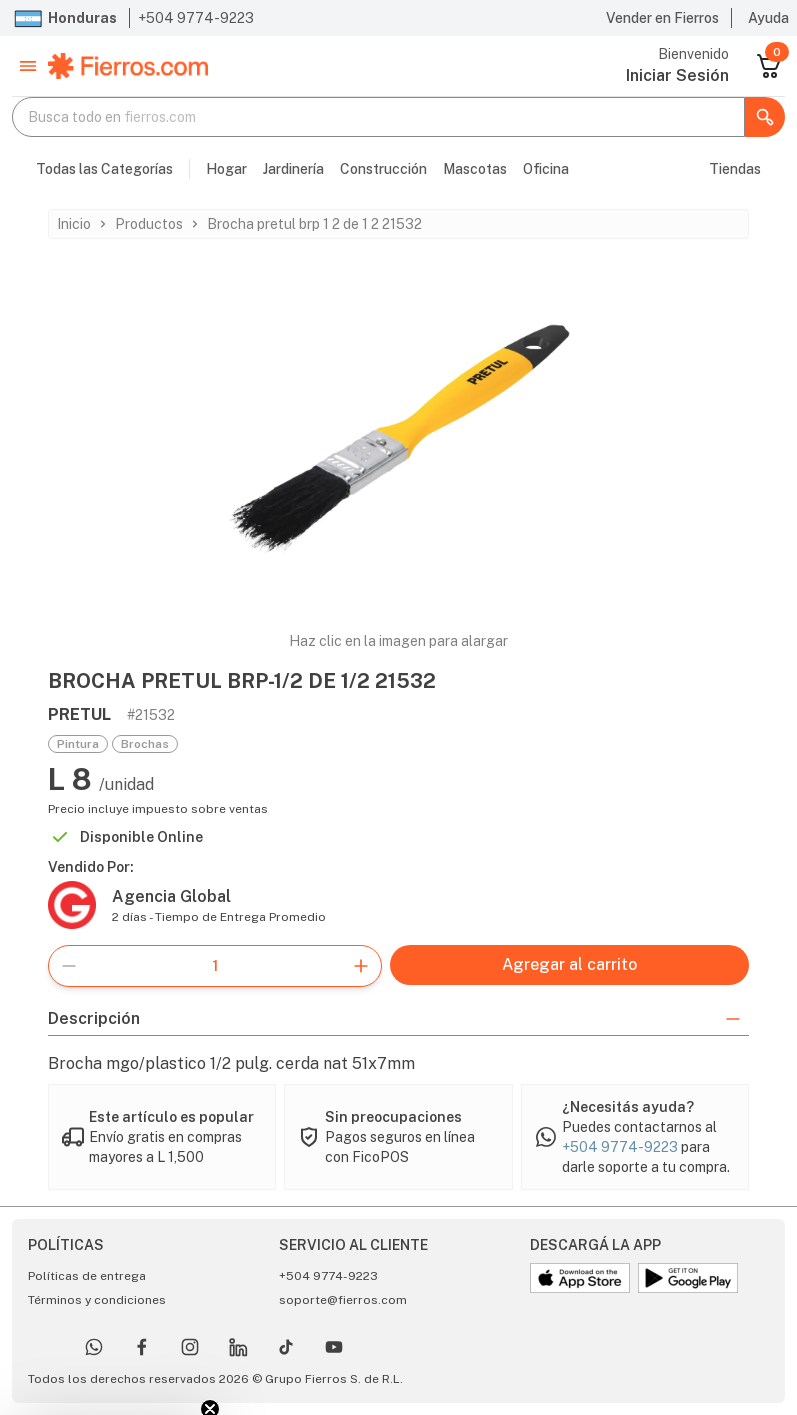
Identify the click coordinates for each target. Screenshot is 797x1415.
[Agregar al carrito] (569, 965)
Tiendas (735, 169)
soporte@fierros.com (343, 1300)
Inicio (74, 224)
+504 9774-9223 (196, 18)
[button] (28, 66)
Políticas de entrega (87, 1276)
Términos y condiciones (97, 1300)
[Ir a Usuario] (677, 76)
